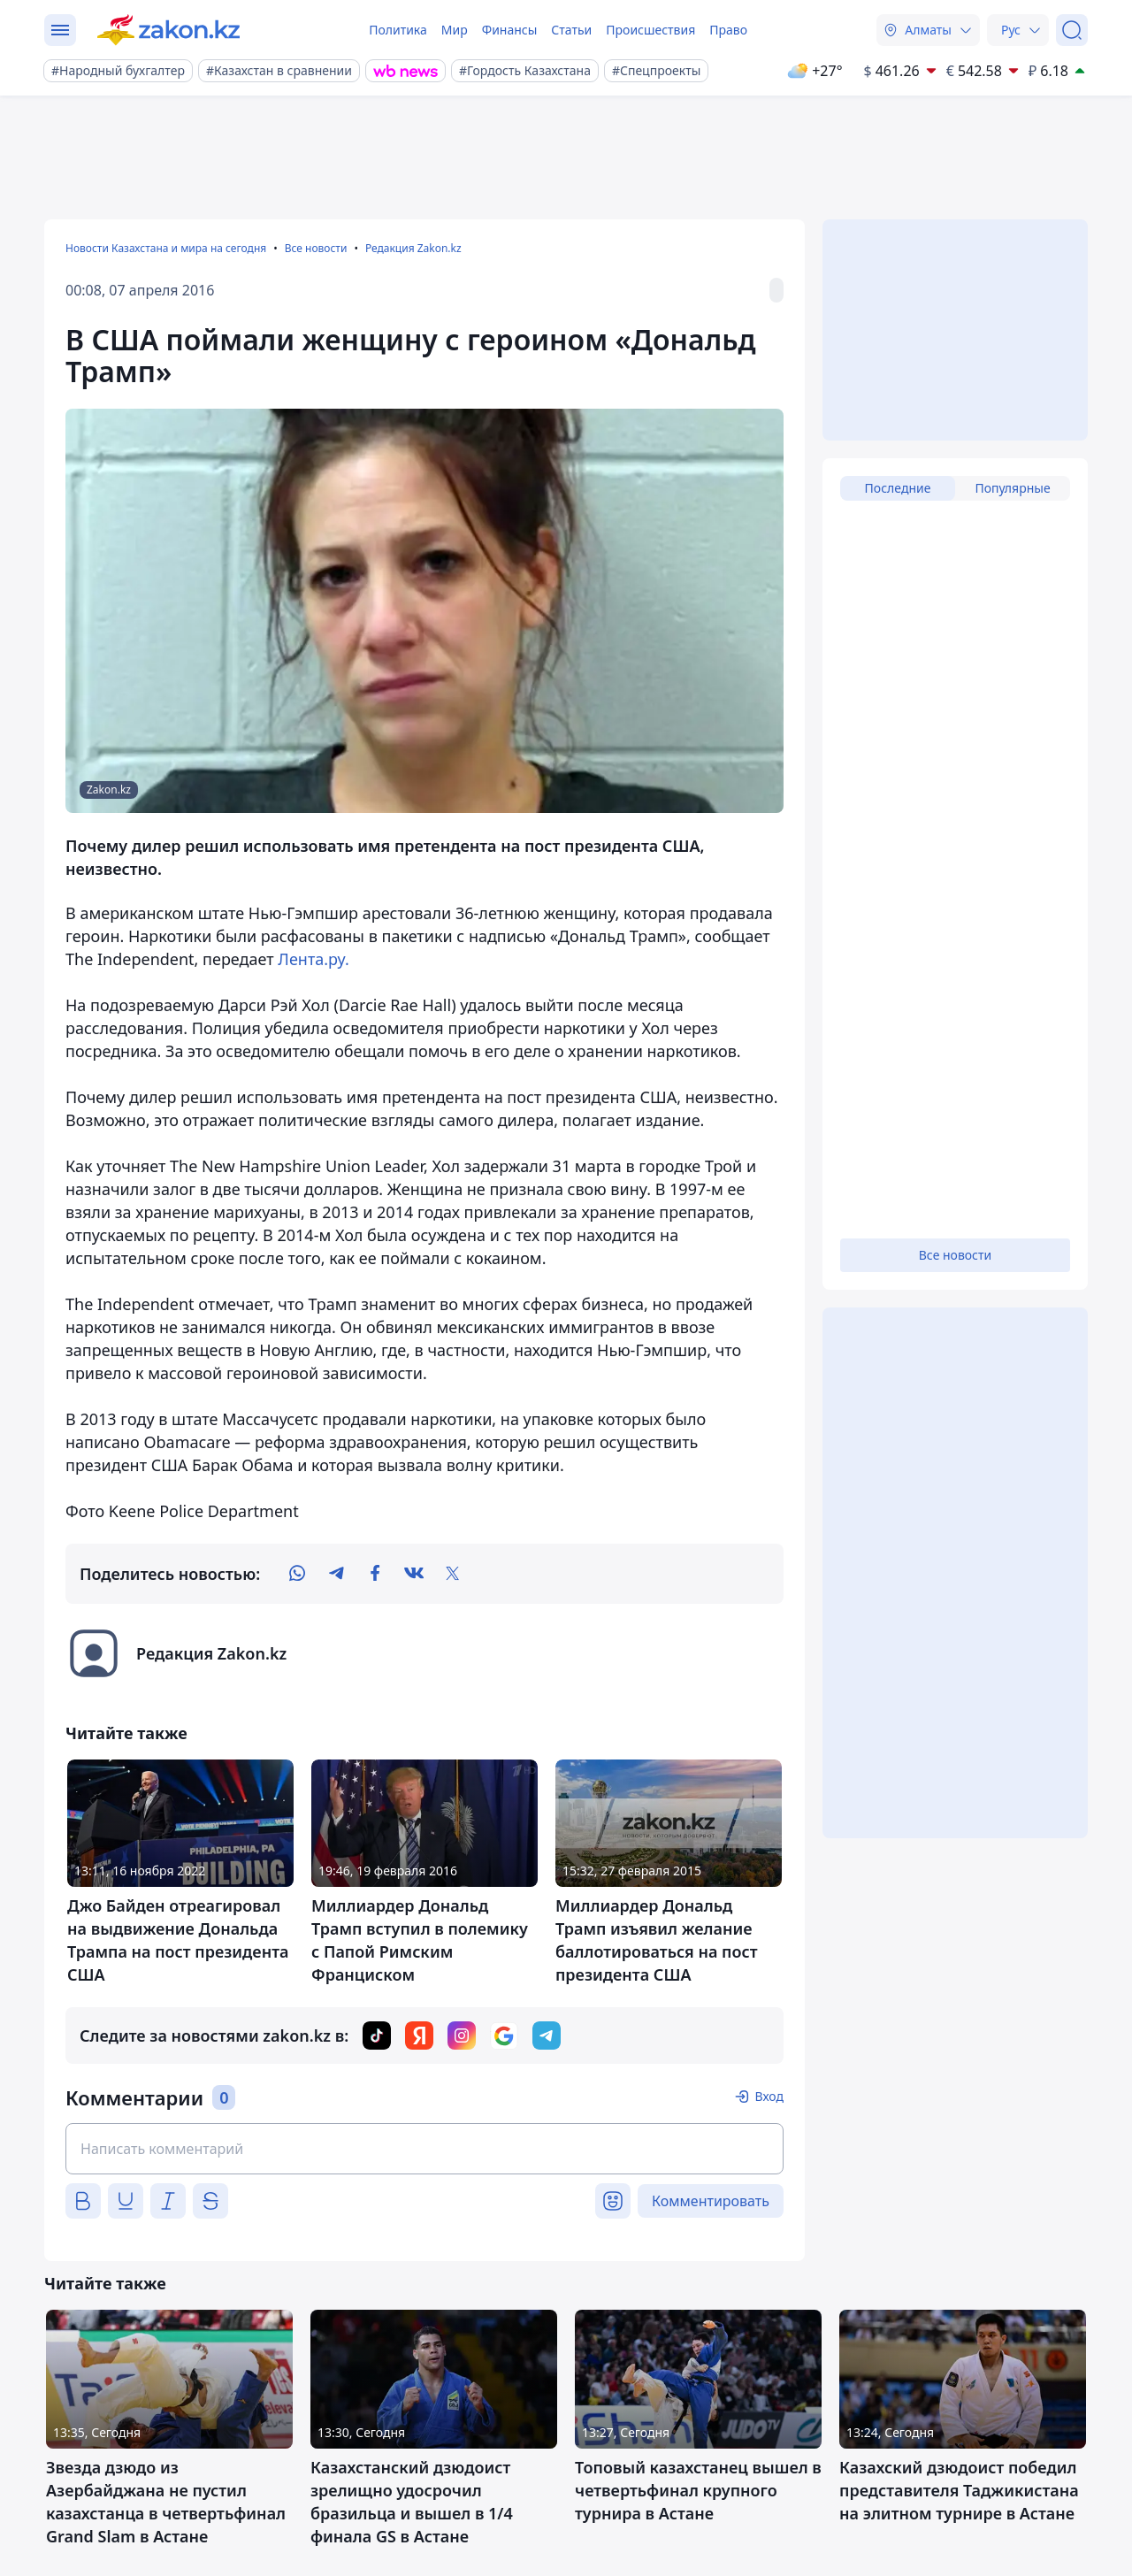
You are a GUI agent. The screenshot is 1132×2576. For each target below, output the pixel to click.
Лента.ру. (313, 959)
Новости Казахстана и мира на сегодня (165, 248)
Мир (454, 29)
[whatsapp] (297, 1574)
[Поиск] (1072, 30)
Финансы (510, 29)
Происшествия (650, 29)
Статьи (571, 29)
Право (728, 29)
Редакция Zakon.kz (413, 248)
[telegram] (336, 1574)
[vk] (414, 1574)
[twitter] (453, 1574)
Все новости (316, 248)
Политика (398, 29)
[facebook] (375, 1574)
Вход (769, 2096)
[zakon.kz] (168, 30)
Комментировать (710, 2201)
